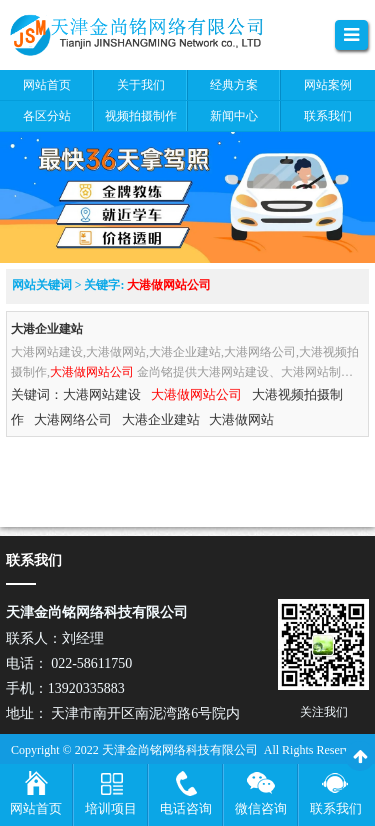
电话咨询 (186, 808)
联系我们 (336, 808)
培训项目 (111, 808)
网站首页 (36, 808)
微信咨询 (261, 808)
